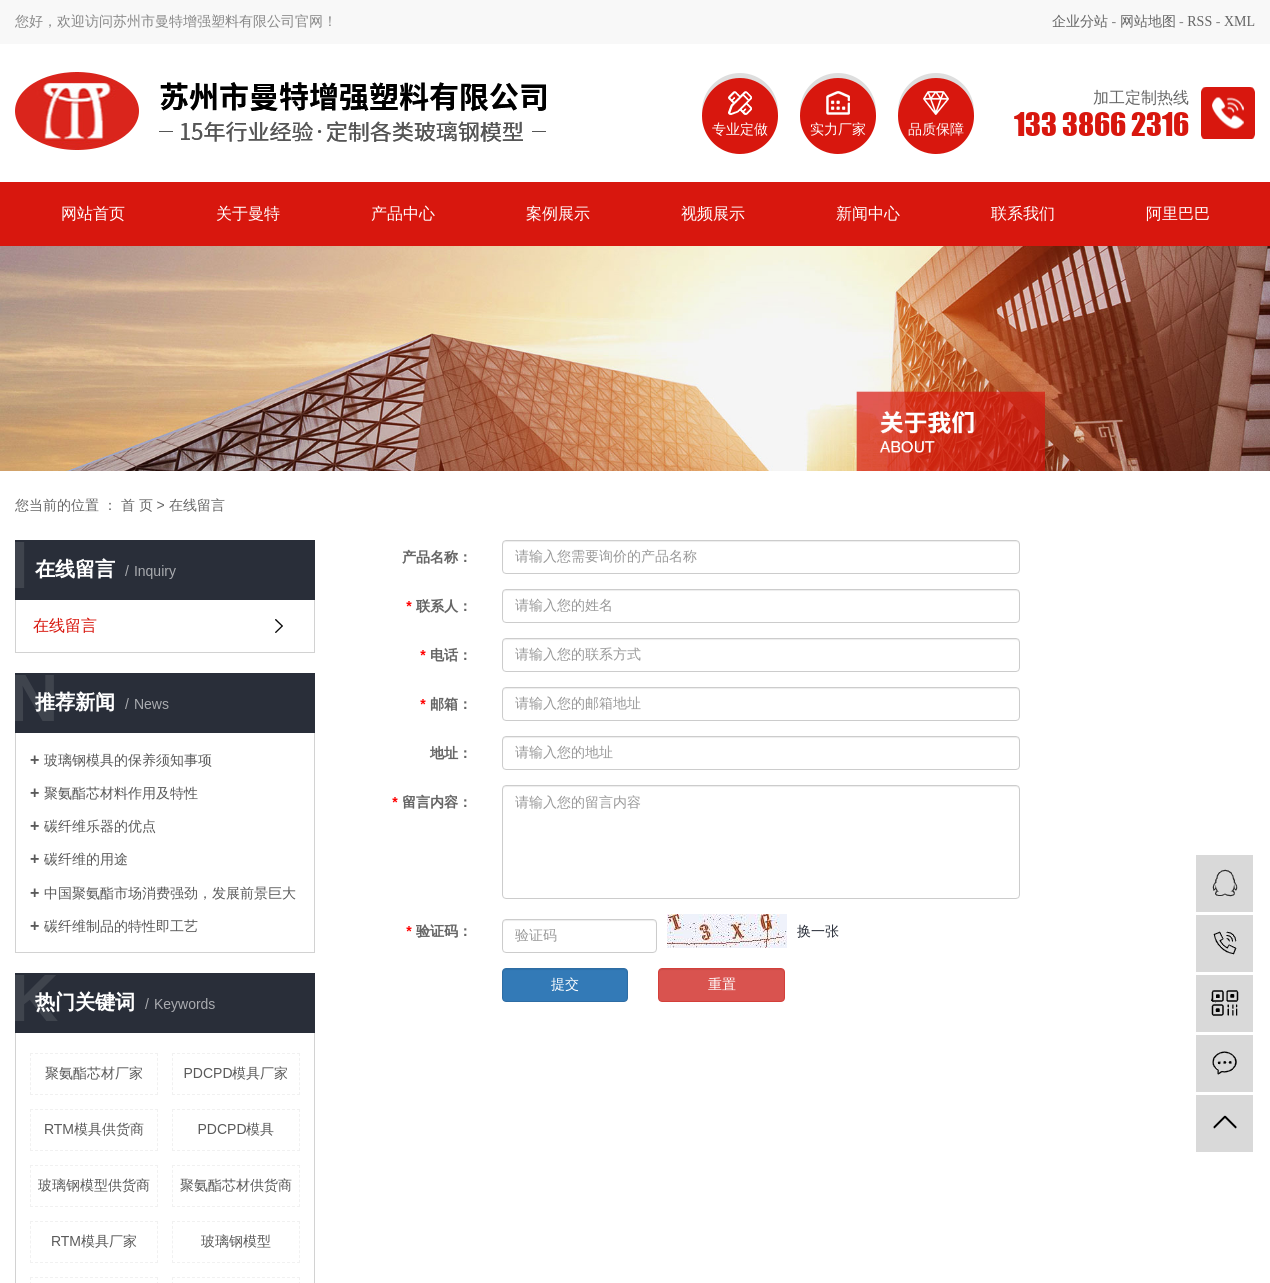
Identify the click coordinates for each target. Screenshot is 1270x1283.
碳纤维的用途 (86, 859)
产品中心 (403, 213)
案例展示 (558, 213)
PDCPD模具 (235, 1129)
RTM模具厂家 (94, 1241)
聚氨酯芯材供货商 (236, 1185)
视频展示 (713, 213)
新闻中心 (868, 213)
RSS (1199, 21)
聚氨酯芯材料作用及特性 (121, 793)
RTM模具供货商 (94, 1129)
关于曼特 (248, 213)
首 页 (137, 505)
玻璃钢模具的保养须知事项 (128, 760)
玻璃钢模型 (236, 1241)
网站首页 (93, 213)
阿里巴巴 (1178, 213)
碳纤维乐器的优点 (100, 826)
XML (1239, 21)
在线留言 (65, 625)
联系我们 (1023, 213)
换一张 (818, 931)
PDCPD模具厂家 (235, 1073)
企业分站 (1080, 21)
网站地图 (1148, 21)
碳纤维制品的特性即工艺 (121, 926)
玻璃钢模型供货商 (94, 1185)
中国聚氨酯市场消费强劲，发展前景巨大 (170, 893)
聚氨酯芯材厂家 (94, 1073)
